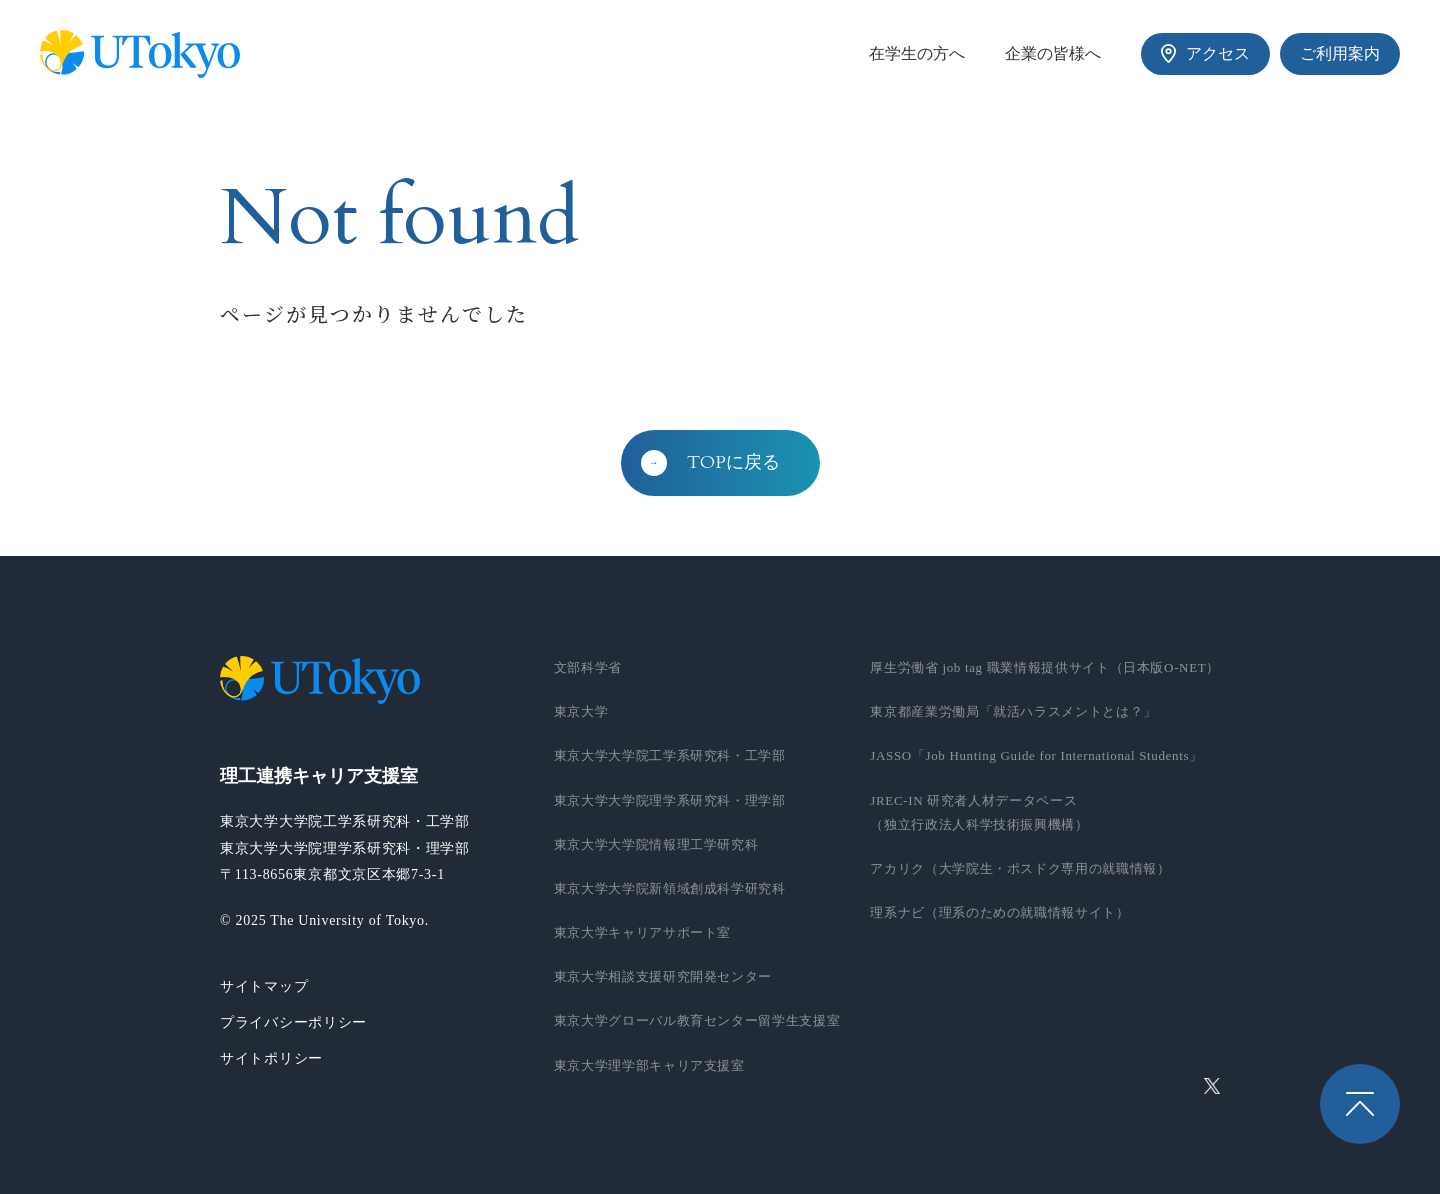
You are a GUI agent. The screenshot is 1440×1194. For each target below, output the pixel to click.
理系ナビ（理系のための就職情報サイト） (999, 912)
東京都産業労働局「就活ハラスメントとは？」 (1013, 711)
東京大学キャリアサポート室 (642, 932)
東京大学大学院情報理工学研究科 (656, 844)
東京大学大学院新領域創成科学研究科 (670, 888)
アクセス (1205, 53)
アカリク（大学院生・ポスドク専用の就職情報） (1020, 868)
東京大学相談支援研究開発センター (663, 976)
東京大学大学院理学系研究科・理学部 (670, 800)
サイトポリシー (271, 1058)
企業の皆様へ (1053, 53)
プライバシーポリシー (293, 1022)
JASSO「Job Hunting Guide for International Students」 (1036, 755)
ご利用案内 (1340, 53)
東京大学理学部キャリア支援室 (649, 1065)
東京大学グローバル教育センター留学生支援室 (697, 1020)
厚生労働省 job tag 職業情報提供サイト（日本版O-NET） (1045, 667)
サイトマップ (264, 986)
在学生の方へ (917, 53)
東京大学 (581, 711)
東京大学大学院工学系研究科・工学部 (670, 755)
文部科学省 (588, 667)
